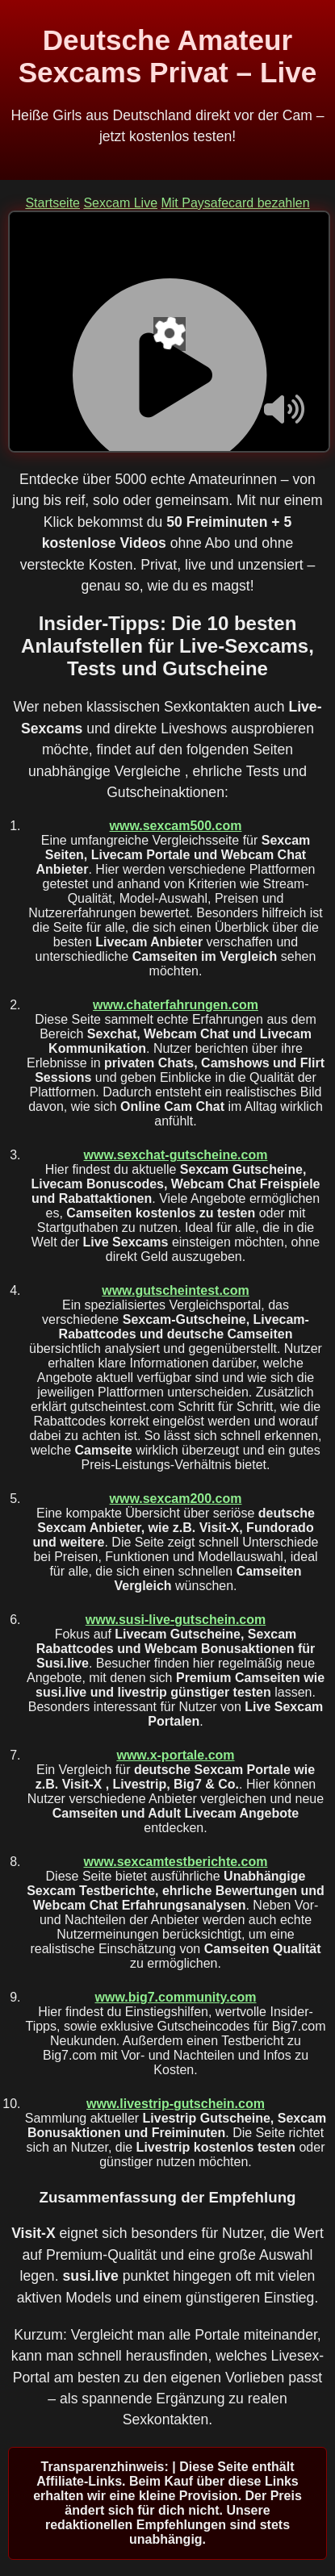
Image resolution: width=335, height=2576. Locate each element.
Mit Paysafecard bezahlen (235, 203)
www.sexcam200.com (176, 1498)
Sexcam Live (120, 203)
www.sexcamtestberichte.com (176, 1861)
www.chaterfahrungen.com (175, 1005)
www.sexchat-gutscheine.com (176, 1155)
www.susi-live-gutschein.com (176, 1619)
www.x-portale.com (175, 1755)
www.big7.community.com (175, 1997)
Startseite (52, 203)
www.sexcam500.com (176, 826)
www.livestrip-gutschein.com (175, 2103)
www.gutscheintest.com (175, 1290)
